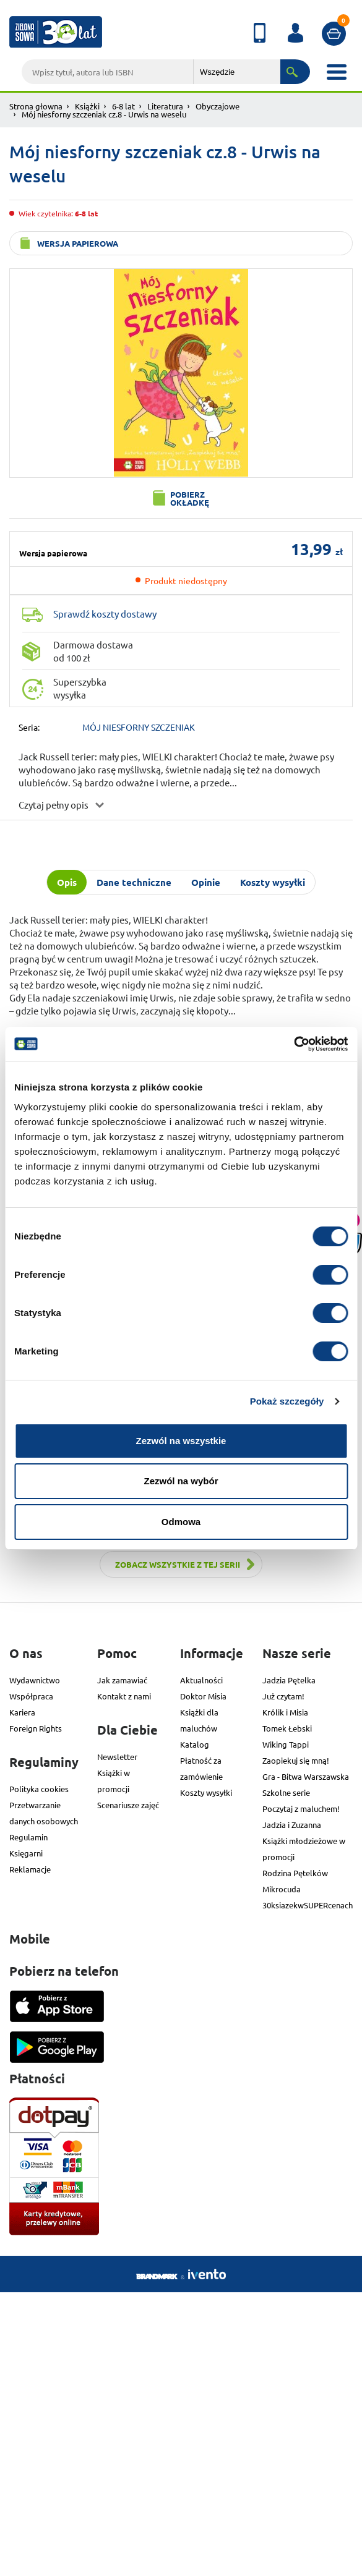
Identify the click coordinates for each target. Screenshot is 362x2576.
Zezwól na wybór (181, 1481)
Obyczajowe (217, 106)
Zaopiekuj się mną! (295, 1760)
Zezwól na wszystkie (181, 1440)
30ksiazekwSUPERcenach (307, 1905)
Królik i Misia (285, 1712)
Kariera (22, 1712)
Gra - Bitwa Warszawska (305, 1776)
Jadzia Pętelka (289, 1680)
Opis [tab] (67, 882)
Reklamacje (30, 1869)
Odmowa (181, 1521)
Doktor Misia (203, 1696)
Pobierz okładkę (189, 498)
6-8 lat (123, 106)
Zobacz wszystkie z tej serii (177, 1564)
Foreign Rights (35, 1728)
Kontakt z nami (124, 1696)
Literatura (165, 106)
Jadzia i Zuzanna (291, 1824)
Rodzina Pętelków (295, 1873)
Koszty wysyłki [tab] (272, 882)
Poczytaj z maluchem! (301, 1808)
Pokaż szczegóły (287, 1401)
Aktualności (201, 1680)
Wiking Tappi (285, 1744)
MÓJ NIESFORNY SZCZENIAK (138, 727)
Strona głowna (35, 106)
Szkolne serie (286, 1792)
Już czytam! (283, 1696)
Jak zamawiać (122, 1680)
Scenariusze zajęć (128, 1805)
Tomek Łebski (287, 1728)
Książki (87, 106)
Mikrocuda (281, 1889)
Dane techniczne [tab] (134, 882)
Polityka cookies (39, 1788)
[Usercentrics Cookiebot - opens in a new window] (293, 1044)
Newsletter (117, 1756)
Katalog (194, 1744)
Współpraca (31, 1696)
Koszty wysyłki (206, 1792)
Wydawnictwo (34, 1680)
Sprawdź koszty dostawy (105, 613)
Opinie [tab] (205, 882)
